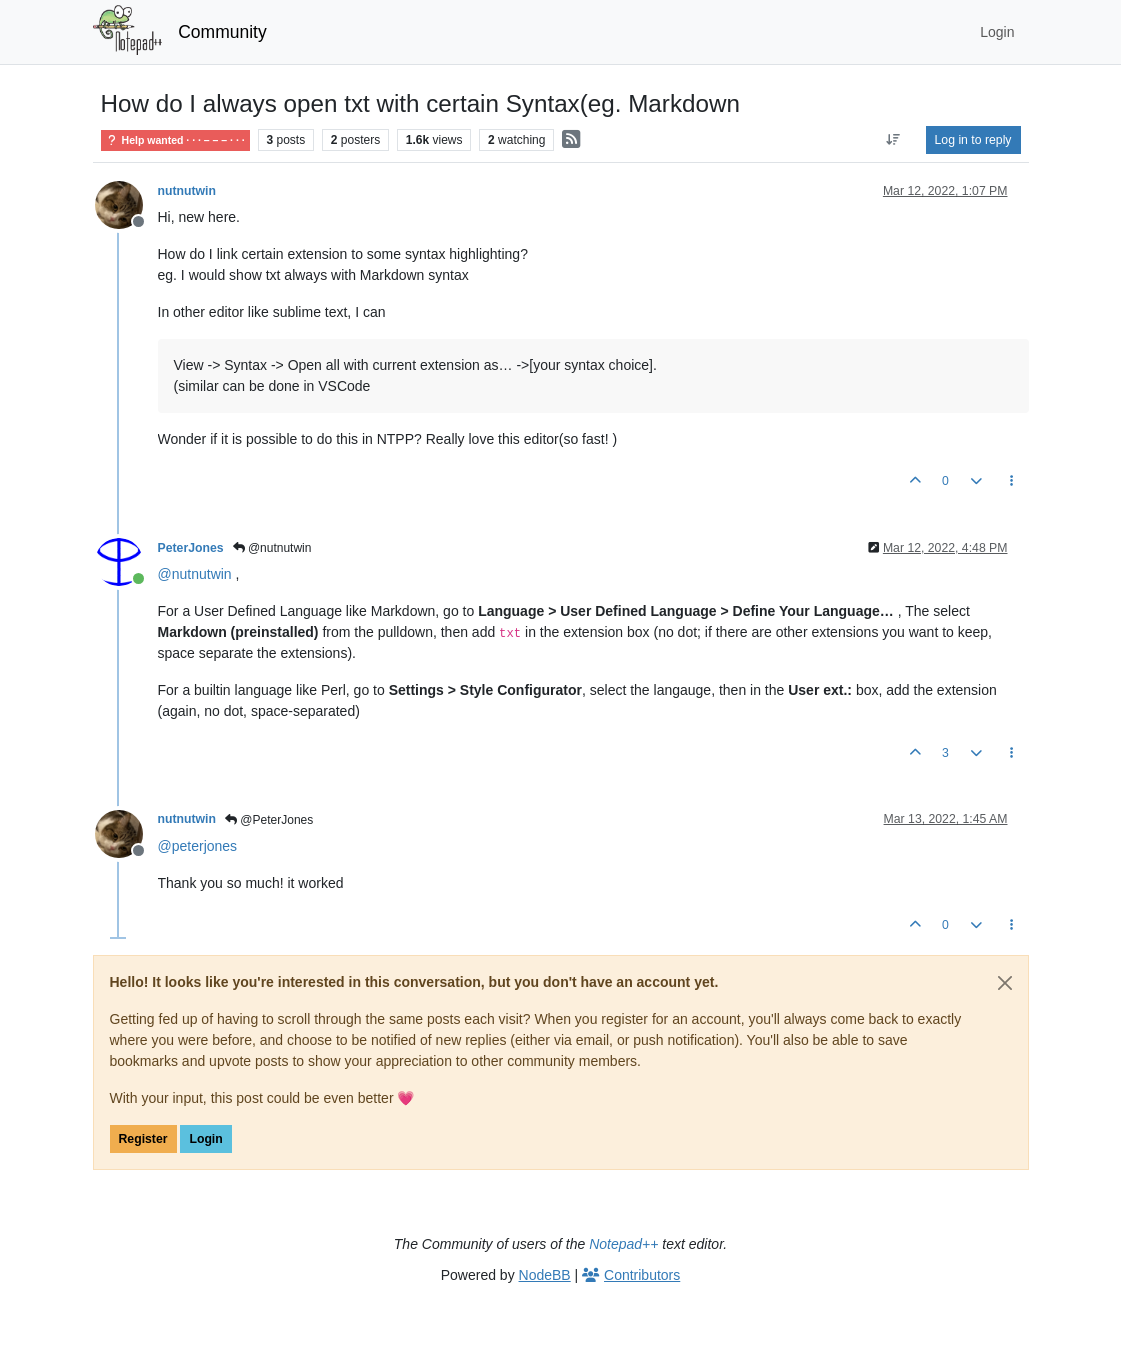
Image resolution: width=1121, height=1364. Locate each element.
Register (143, 1139)
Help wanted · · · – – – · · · (175, 140)
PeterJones (191, 548)
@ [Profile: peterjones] (198, 846)
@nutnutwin (272, 548)
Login (205, 1139)
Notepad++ (623, 1244)
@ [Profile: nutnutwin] (195, 574)
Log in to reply (973, 140)
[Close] (1005, 983)
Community (222, 32)
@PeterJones (269, 820)
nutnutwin (187, 191)
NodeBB (545, 1275)
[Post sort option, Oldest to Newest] (892, 140)
